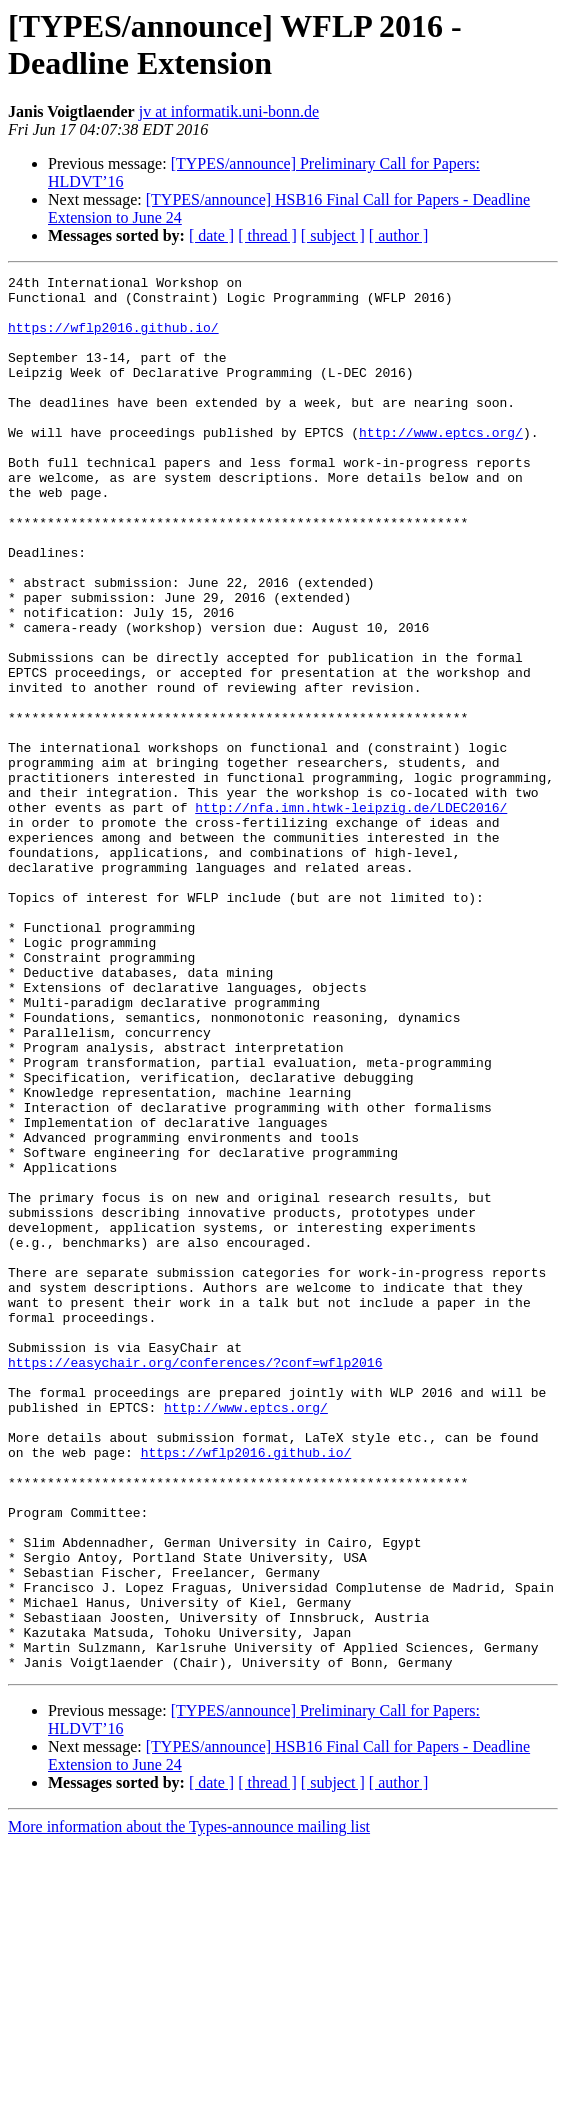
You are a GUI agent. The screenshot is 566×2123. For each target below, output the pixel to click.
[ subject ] (333, 235)
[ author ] (399, 235)
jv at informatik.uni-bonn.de (229, 111)
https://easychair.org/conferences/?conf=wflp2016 (195, 1581)
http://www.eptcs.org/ (441, 465)
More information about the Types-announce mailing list (189, 2105)
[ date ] (211, 235)
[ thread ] (267, 235)
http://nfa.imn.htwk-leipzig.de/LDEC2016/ (351, 915)
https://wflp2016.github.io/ (113, 339)
